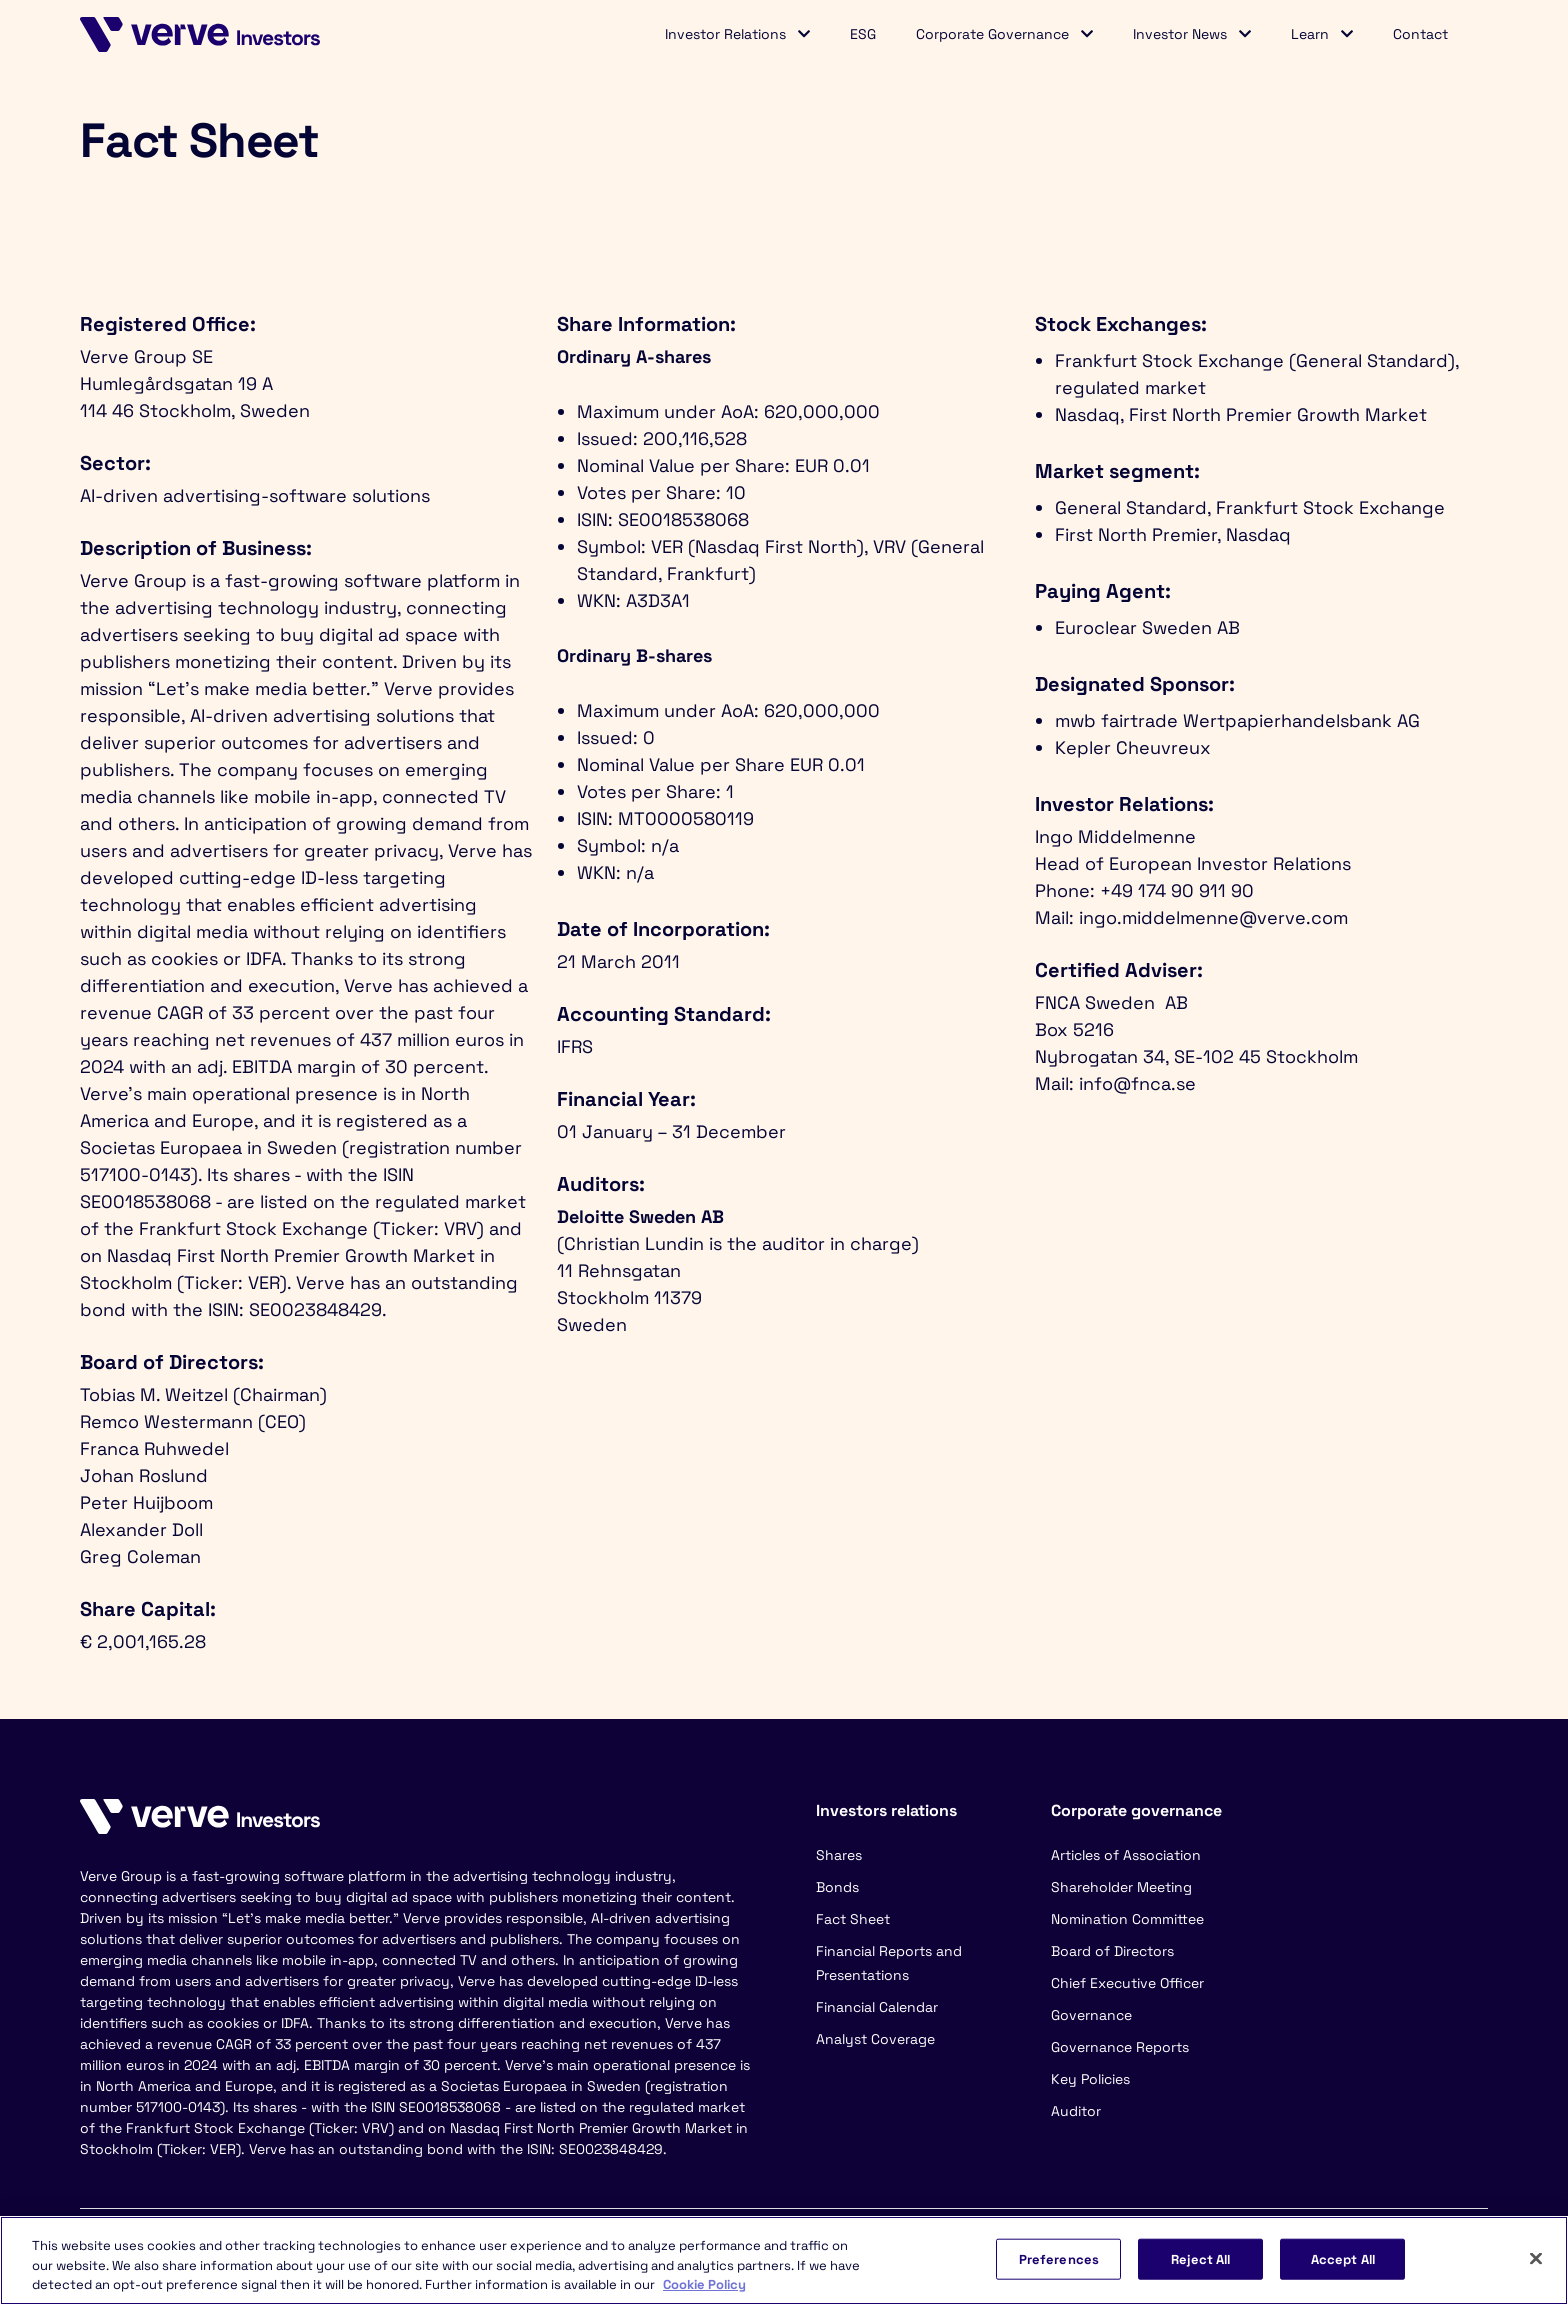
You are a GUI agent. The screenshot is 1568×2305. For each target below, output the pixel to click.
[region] (784, 2260)
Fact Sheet (853, 1919)
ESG (863, 34)
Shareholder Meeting (1121, 1887)
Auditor (1076, 2111)
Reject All (1200, 2258)
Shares (839, 1855)
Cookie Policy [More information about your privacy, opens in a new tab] (704, 2284)
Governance (1091, 2015)
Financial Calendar (877, 2007)
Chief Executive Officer (1127, 1983)
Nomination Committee (1127, 1919)
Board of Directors (1112, 1951)
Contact (1420, 34)
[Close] (1536, 2258)
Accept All (1343, 2258)
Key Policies (1090, 2079)
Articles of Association (1126, 1855)
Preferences (1059, 2258)
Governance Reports (1120, 2047)
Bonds (837, 1887)
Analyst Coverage (875, 2039)
